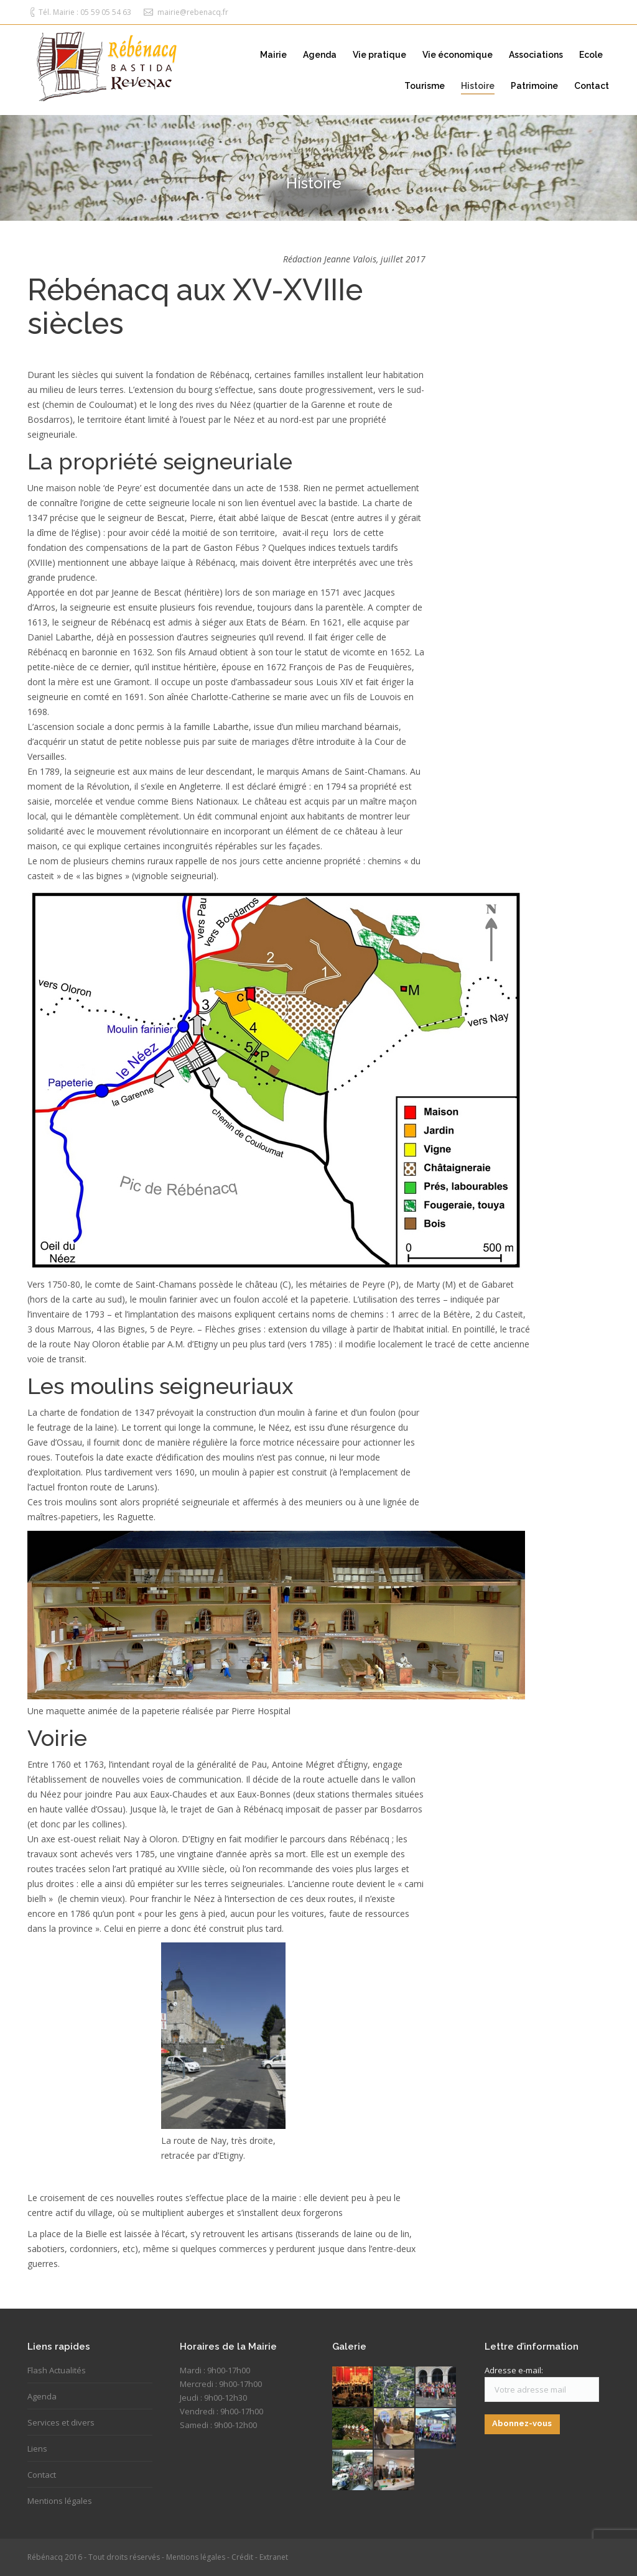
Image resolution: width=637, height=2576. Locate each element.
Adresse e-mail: (514, 2370)
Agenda (42, 2396)
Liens (37, 2448)
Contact (41, 2474)
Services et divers (61, 2422)
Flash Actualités (56, 2370)
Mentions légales (59, 2500)
